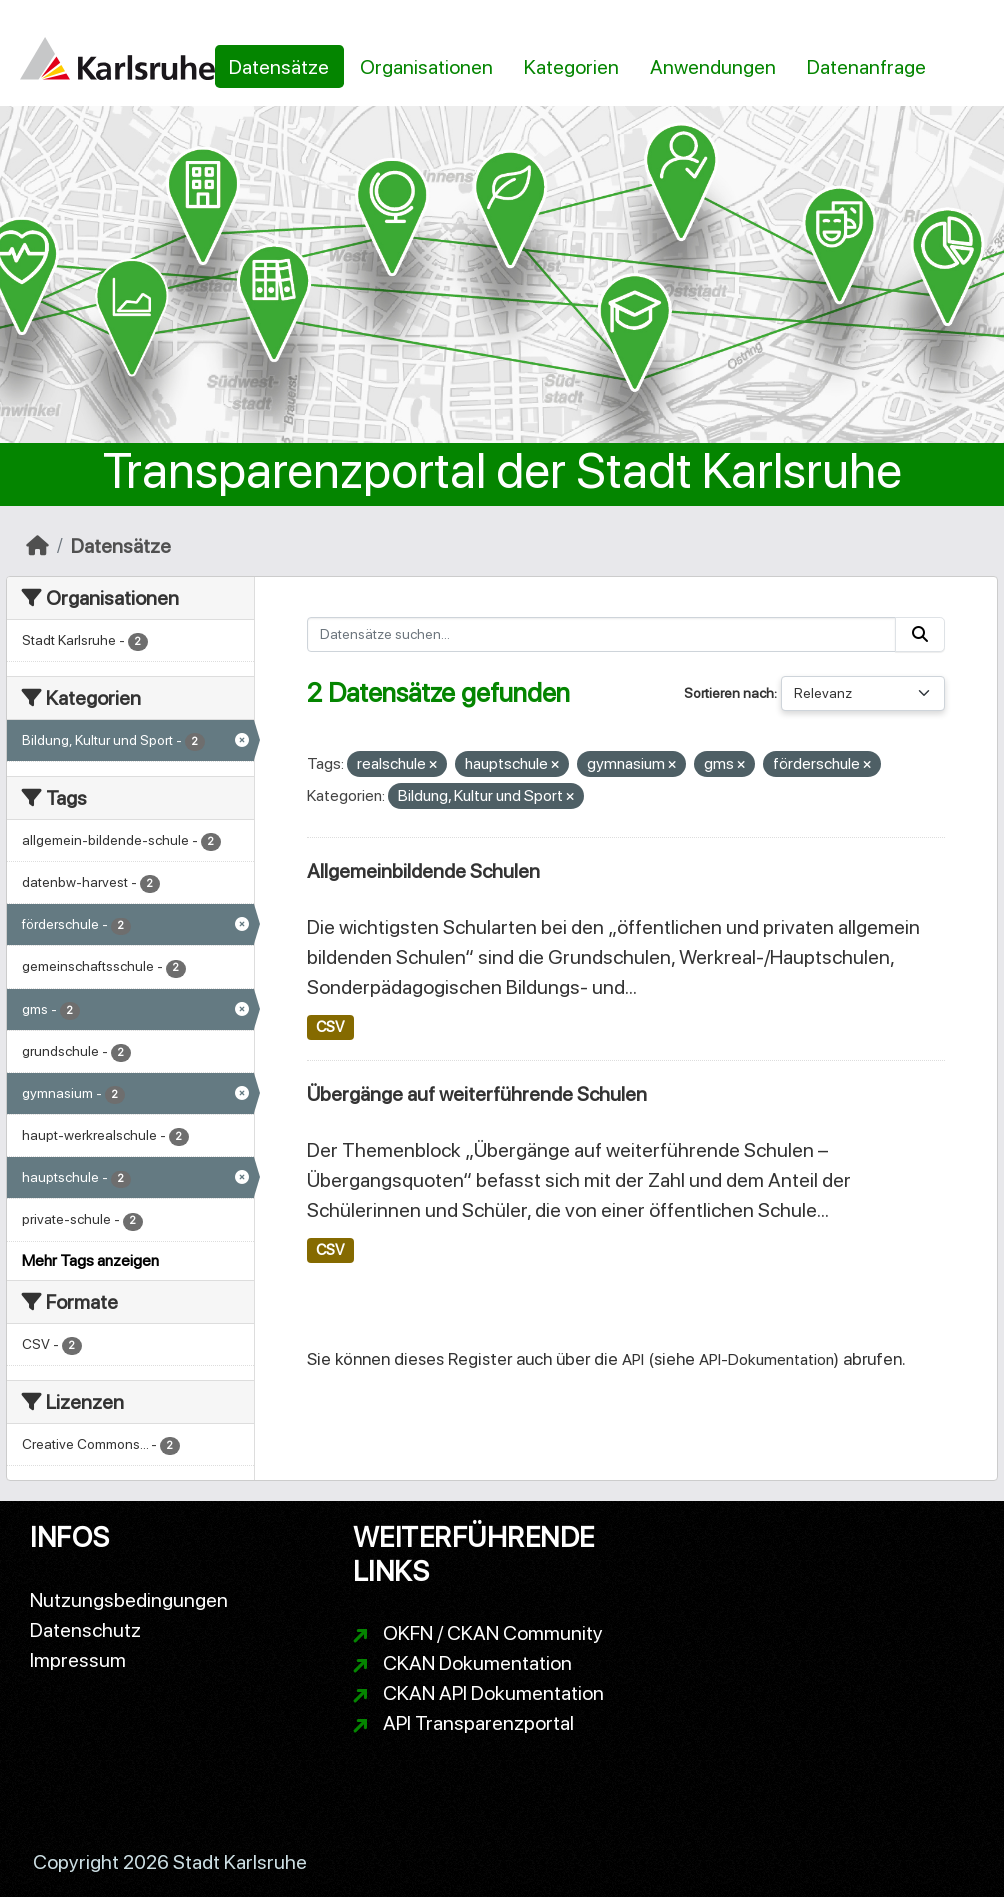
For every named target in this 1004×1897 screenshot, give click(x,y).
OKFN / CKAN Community (493, 1633)
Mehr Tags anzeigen (90, 1260)
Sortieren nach (729, 693)
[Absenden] (920, 634)
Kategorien (571, 67)
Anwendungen (713, 67)
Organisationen (426, 67)
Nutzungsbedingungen (129, 1600)
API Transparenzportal (478, 1723)
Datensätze (279, 67)
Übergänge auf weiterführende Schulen (477, 1094)
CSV (330, 1027)
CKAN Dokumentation (477, 1663)
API (633, 1359)
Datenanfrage (866, 67)
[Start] (37, 546)
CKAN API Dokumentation (493, 1693)
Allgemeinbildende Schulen (423, 871)
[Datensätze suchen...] (602, 634)
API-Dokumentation (766, 1359)
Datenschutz (85, 1630)
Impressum (78, 1660)
